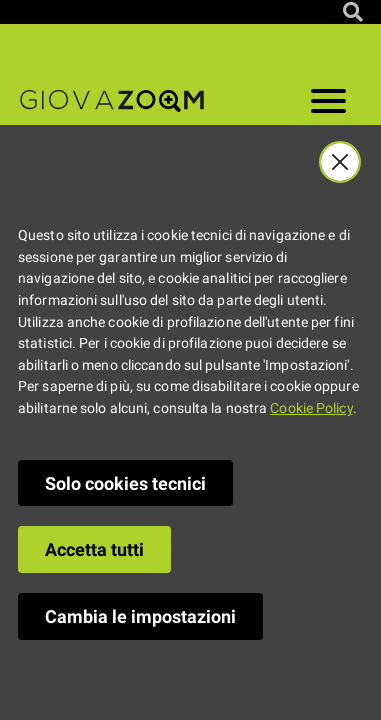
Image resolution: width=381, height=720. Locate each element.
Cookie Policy (311, 408)
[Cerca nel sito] (353, 12)
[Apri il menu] (328, 105)
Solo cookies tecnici (125, 483)
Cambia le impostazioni (140, 616)
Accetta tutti (94, 549)
